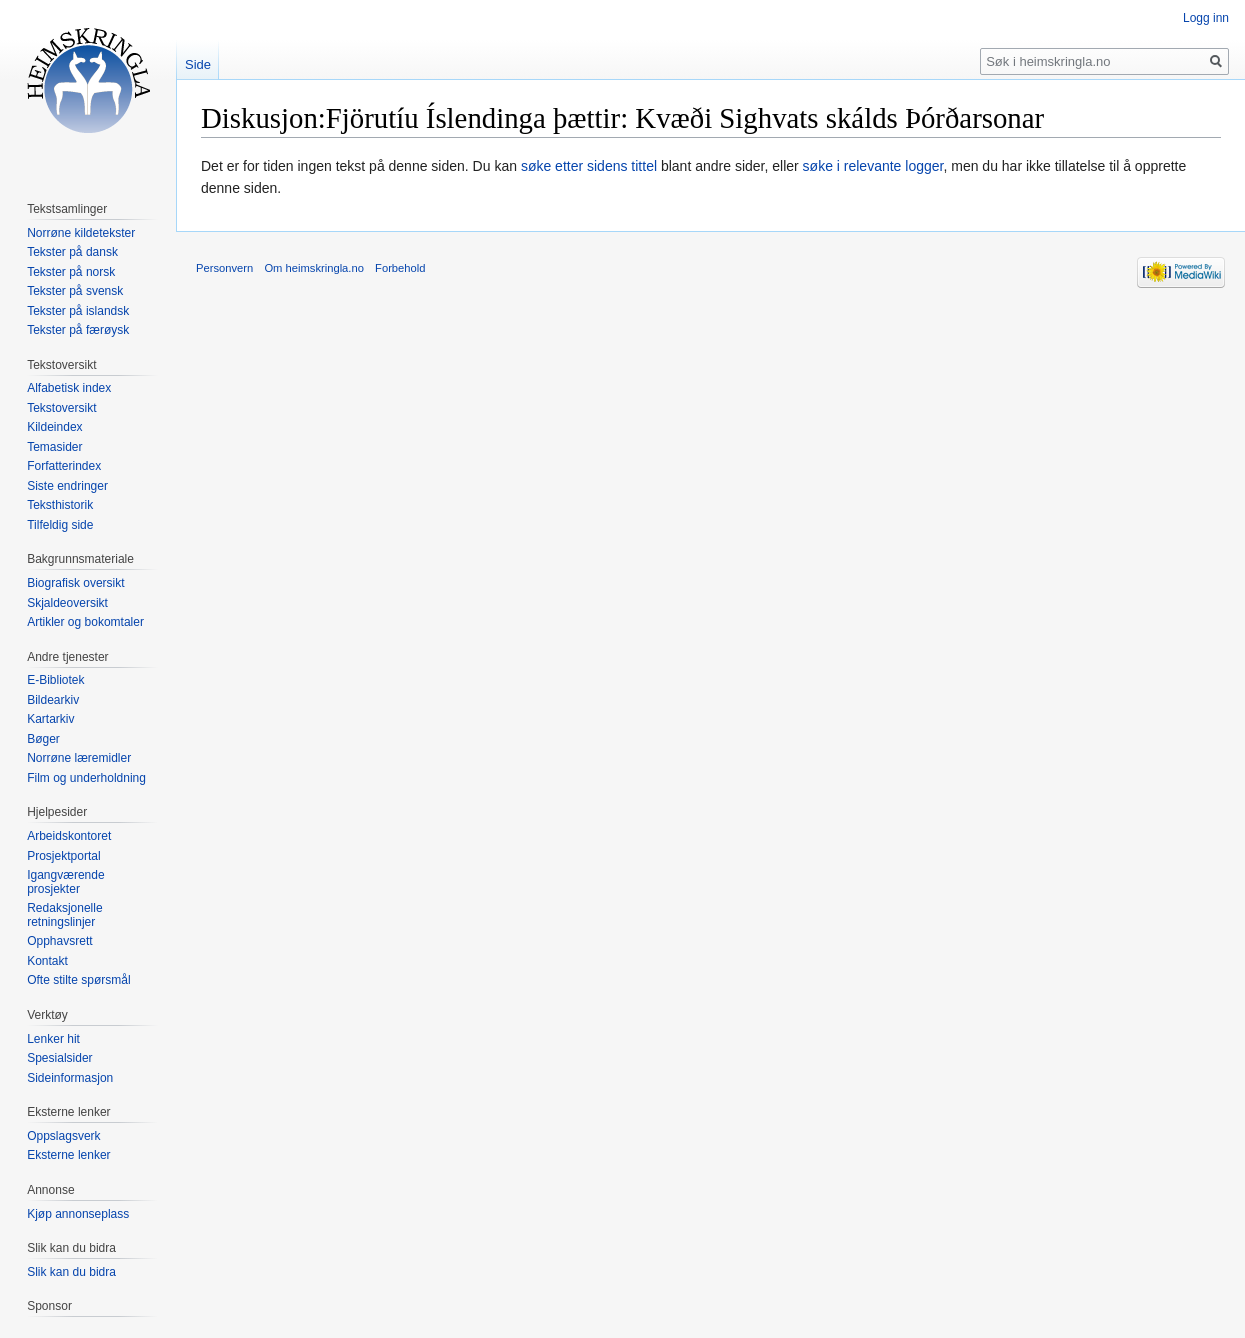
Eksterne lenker (68, 1155)
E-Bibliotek (55, 680)
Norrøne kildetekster (81, 233)
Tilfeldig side (60, 525)
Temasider (54, 447)
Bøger (43, 739)
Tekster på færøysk (78, 330)
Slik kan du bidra (71, 1272)
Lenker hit (53, 1039)
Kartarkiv (50, 719)
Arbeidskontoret (69, 836)
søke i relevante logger (873, 166)
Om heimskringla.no (313, 268)
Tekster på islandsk (78, 311)
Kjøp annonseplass (78, 1214)
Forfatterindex (64, 466)
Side (198, 64)
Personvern (224, 268)
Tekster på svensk (75, 291)
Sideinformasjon (70, 1078)
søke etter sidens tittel (589, 166)
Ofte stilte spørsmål (78, 980)
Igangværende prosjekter (65, 882)
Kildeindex (54, 427)
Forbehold (400, 268)
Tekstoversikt (61, 408)
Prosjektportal (63, 856)
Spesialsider (59, 1058)
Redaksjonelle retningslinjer (64, 915)
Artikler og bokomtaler (85, 622)
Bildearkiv (53, 700)
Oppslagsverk (63, 1136)
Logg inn (1206, 18)
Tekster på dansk (72, 252)
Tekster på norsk (71, 272)
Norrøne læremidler (79, 758)
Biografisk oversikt (75, 583)
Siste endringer (67, 486)
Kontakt (47, 961)
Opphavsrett (59, 941)
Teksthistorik (60, 505)
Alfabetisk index (69, 388)
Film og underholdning (86, 778)
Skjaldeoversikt (67, 603)
